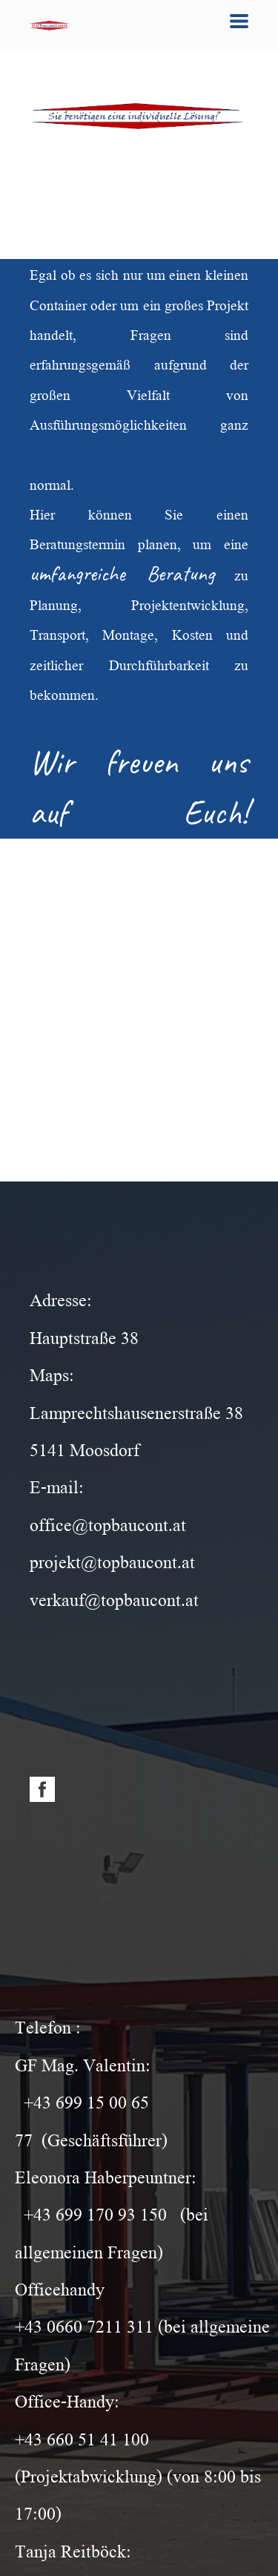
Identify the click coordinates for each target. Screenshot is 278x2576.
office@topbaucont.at (108, 1523)
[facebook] (42, 1789)
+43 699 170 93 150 (95, 2213)
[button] (239, 21)
